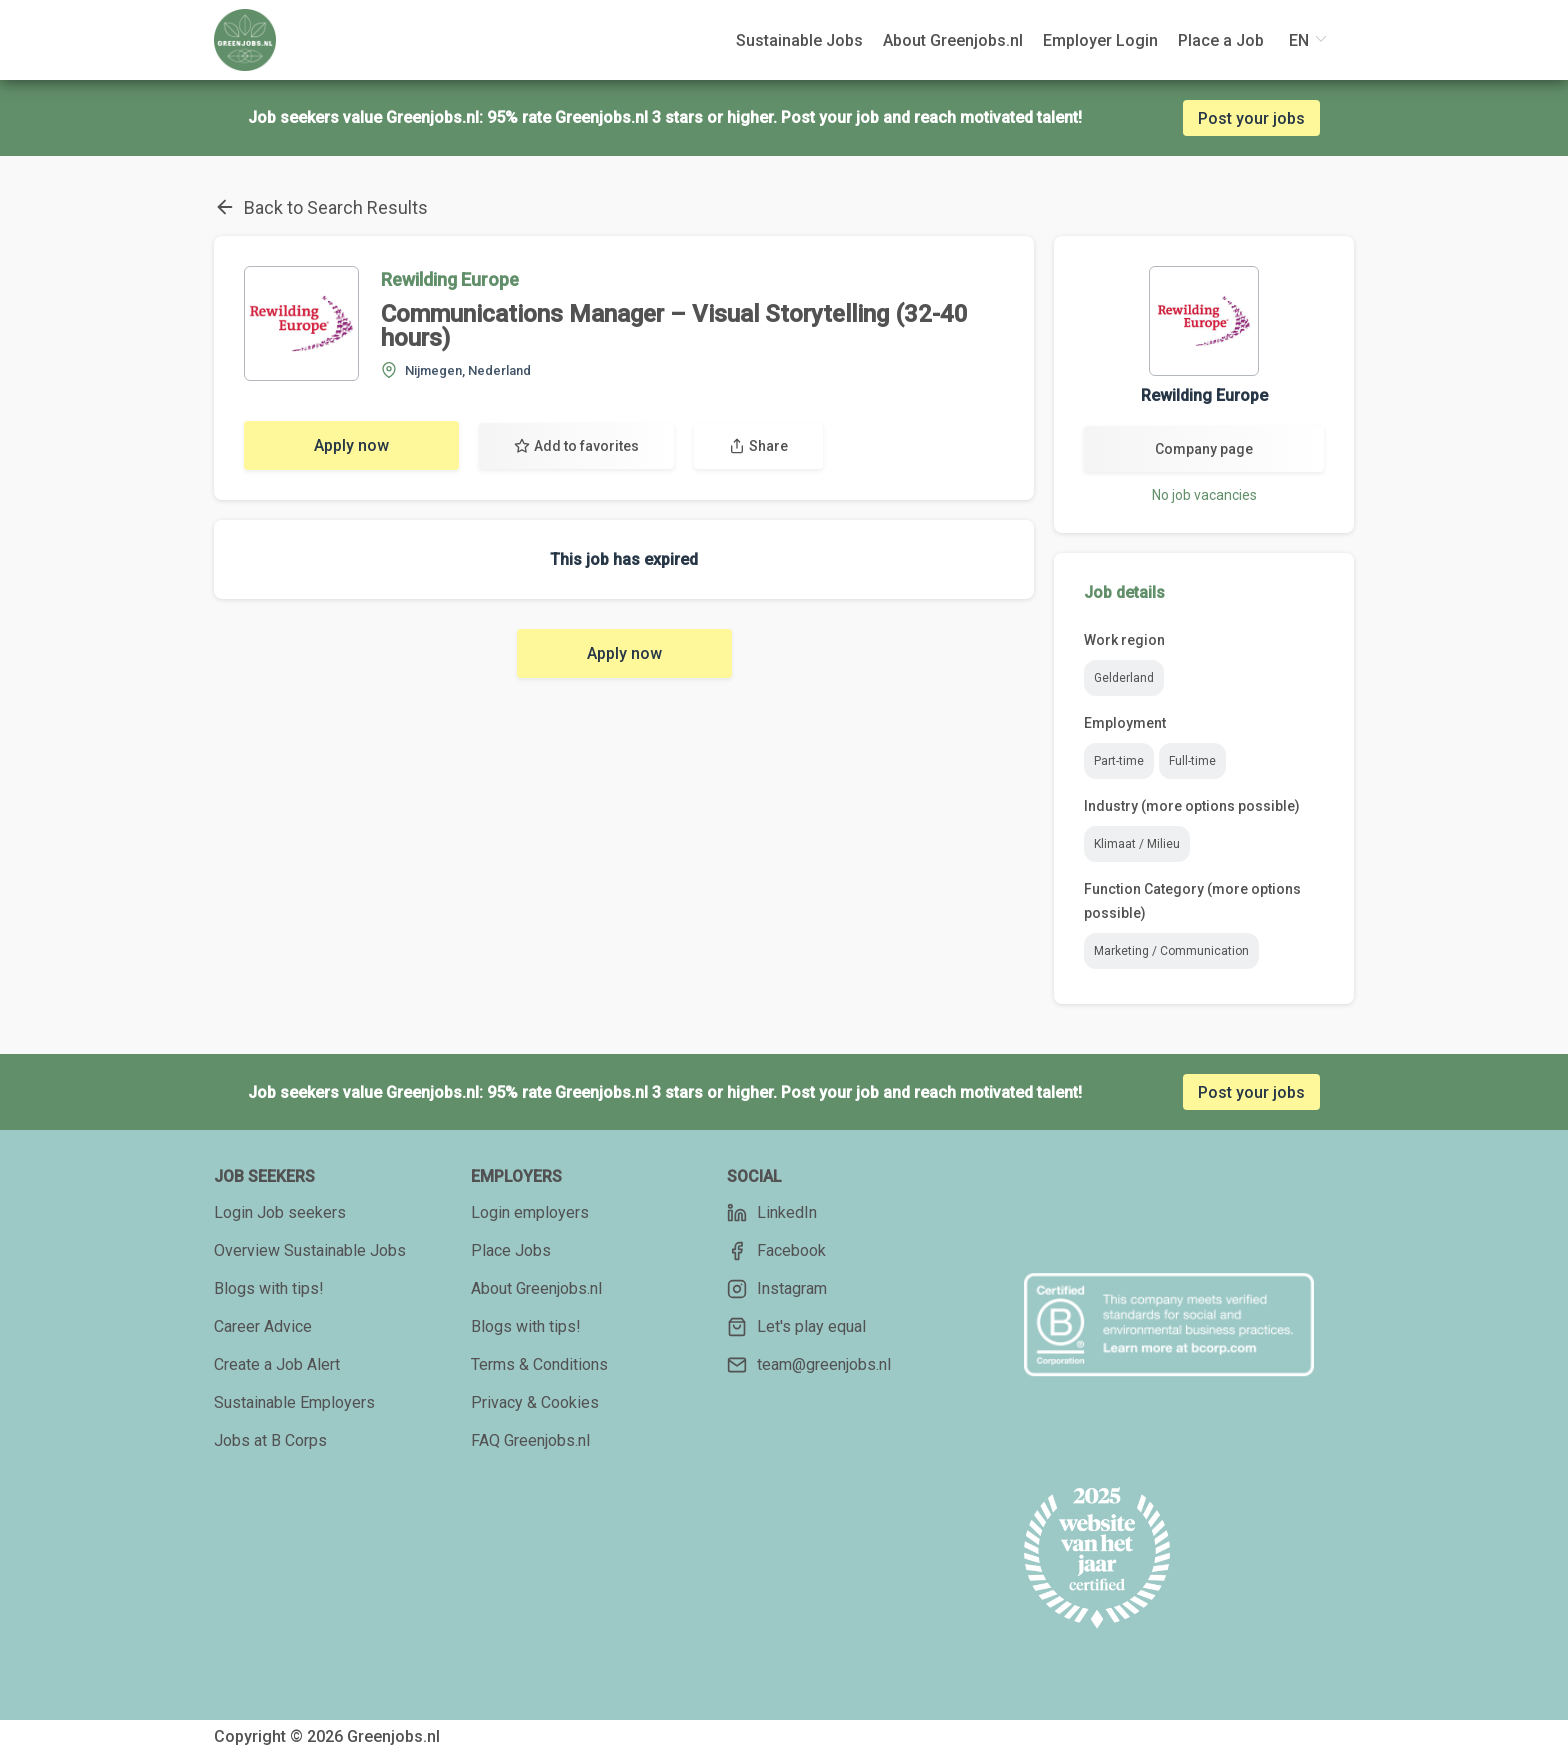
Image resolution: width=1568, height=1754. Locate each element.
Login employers (530, 1212)
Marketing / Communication (1171, 951)
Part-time (1119, 761)
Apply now (351, 445)
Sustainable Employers (294, 1402)
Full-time (1192, 761)
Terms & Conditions (539, 1364)
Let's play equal (796, 1327)
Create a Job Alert (277, 1364)
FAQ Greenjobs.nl (530, 1440)
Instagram (777, 1289)
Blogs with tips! (269, 1288)
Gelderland (1124, 678)
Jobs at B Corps (270, 1440)
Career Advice (263, 1326)
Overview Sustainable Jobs (310, 1250)
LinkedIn (772, 1213)
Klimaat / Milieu (1137, 844)
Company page (1204, 449)
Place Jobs (511, 1250)
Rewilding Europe (450, 279)
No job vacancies (1204, 495)
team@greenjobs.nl (809, 1365)
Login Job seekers (280, 1212)
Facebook (776, 1251)
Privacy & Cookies (535, 1402)
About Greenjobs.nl (536, 1288)
